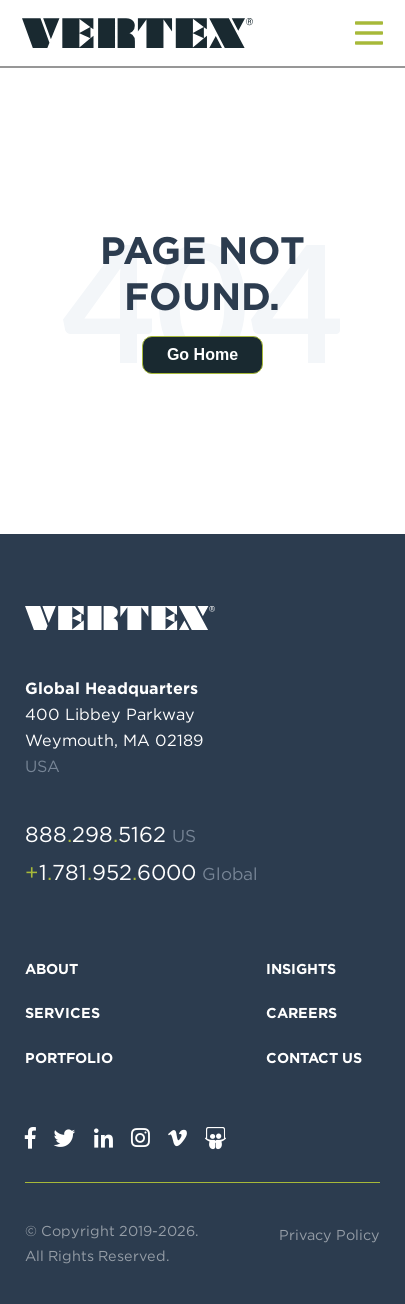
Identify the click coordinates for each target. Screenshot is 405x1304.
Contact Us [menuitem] (314, 1057)
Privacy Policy (329, 1234)
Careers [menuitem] (301, 1012)
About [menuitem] (51, 968)
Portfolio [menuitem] (69, 1057)
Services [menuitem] (62, 1012)
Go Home (202, 354)
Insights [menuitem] (301, 968)
